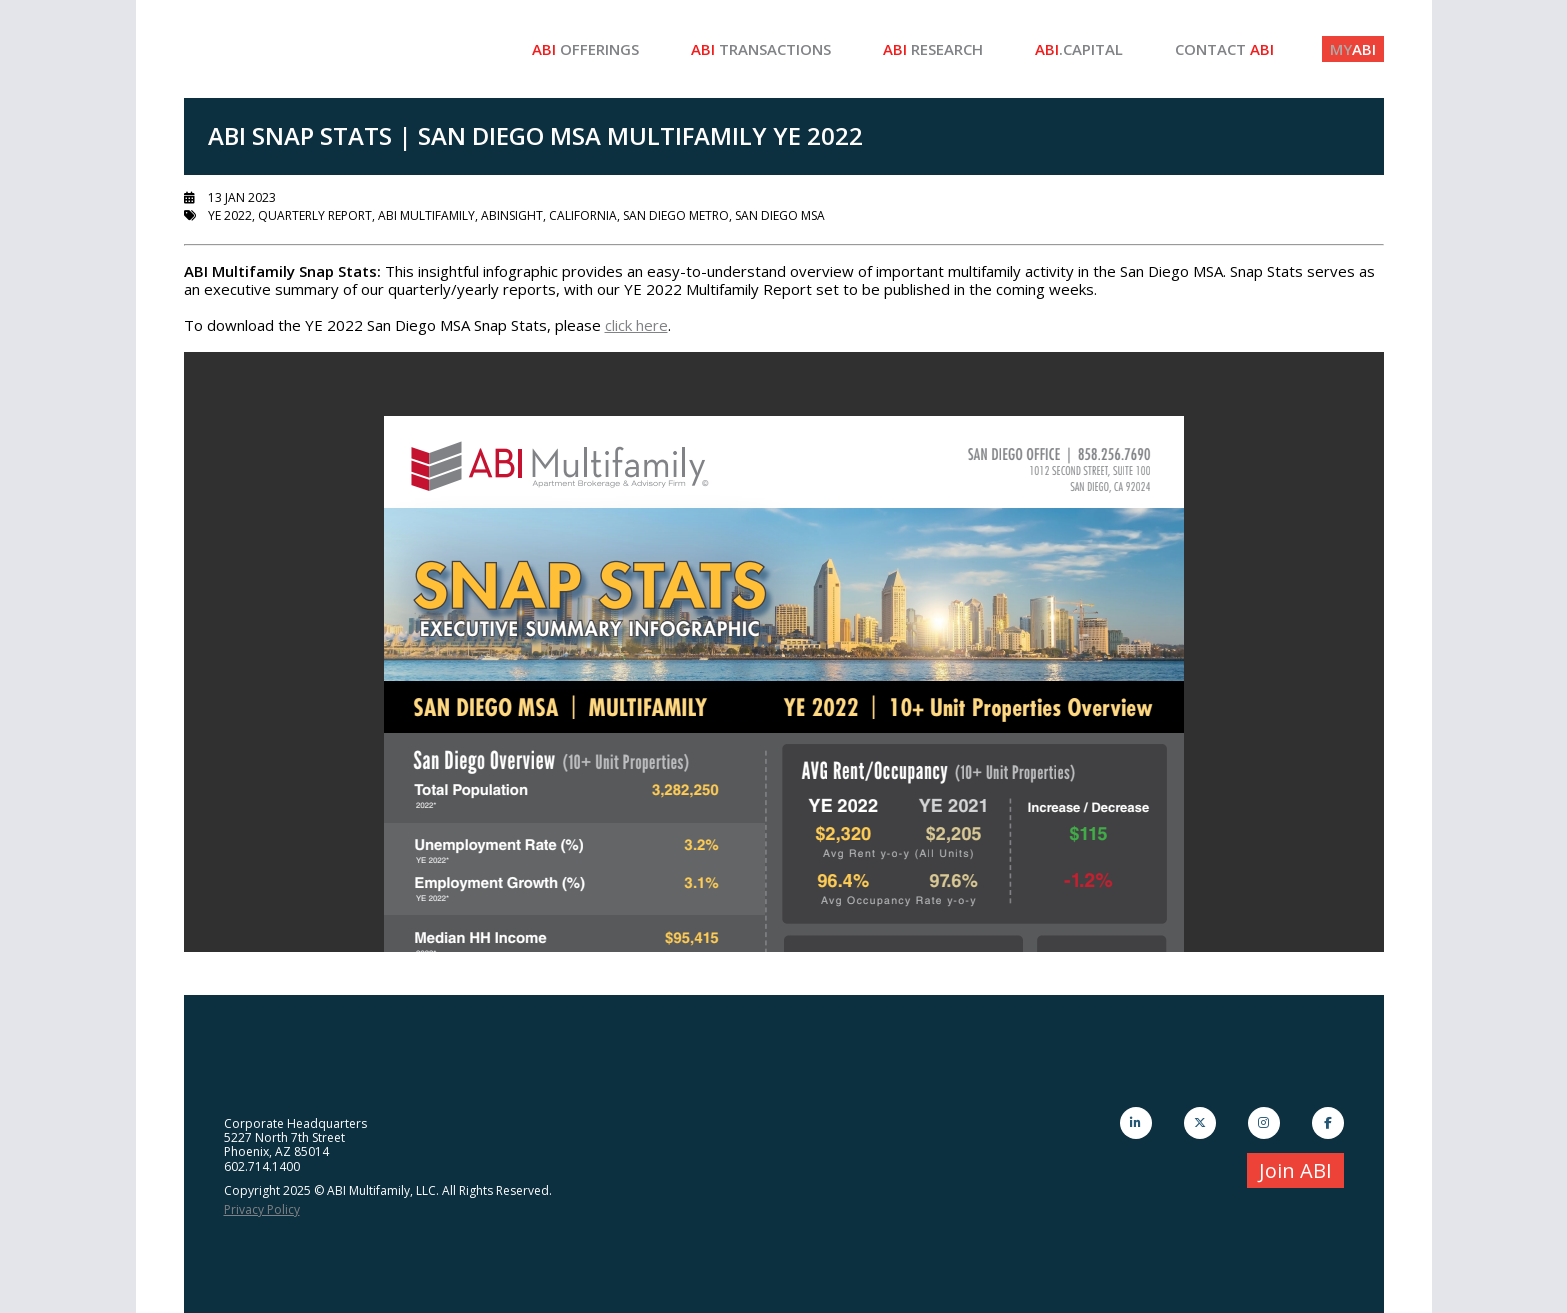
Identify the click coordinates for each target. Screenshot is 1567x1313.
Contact (1224, 49)
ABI (1353, 49)
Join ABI (1295, 1170)
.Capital (1079, 49)
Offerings (585, 49)
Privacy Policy (262, 1209)
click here (636, 325)
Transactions (761, 49)
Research (933, 49)
